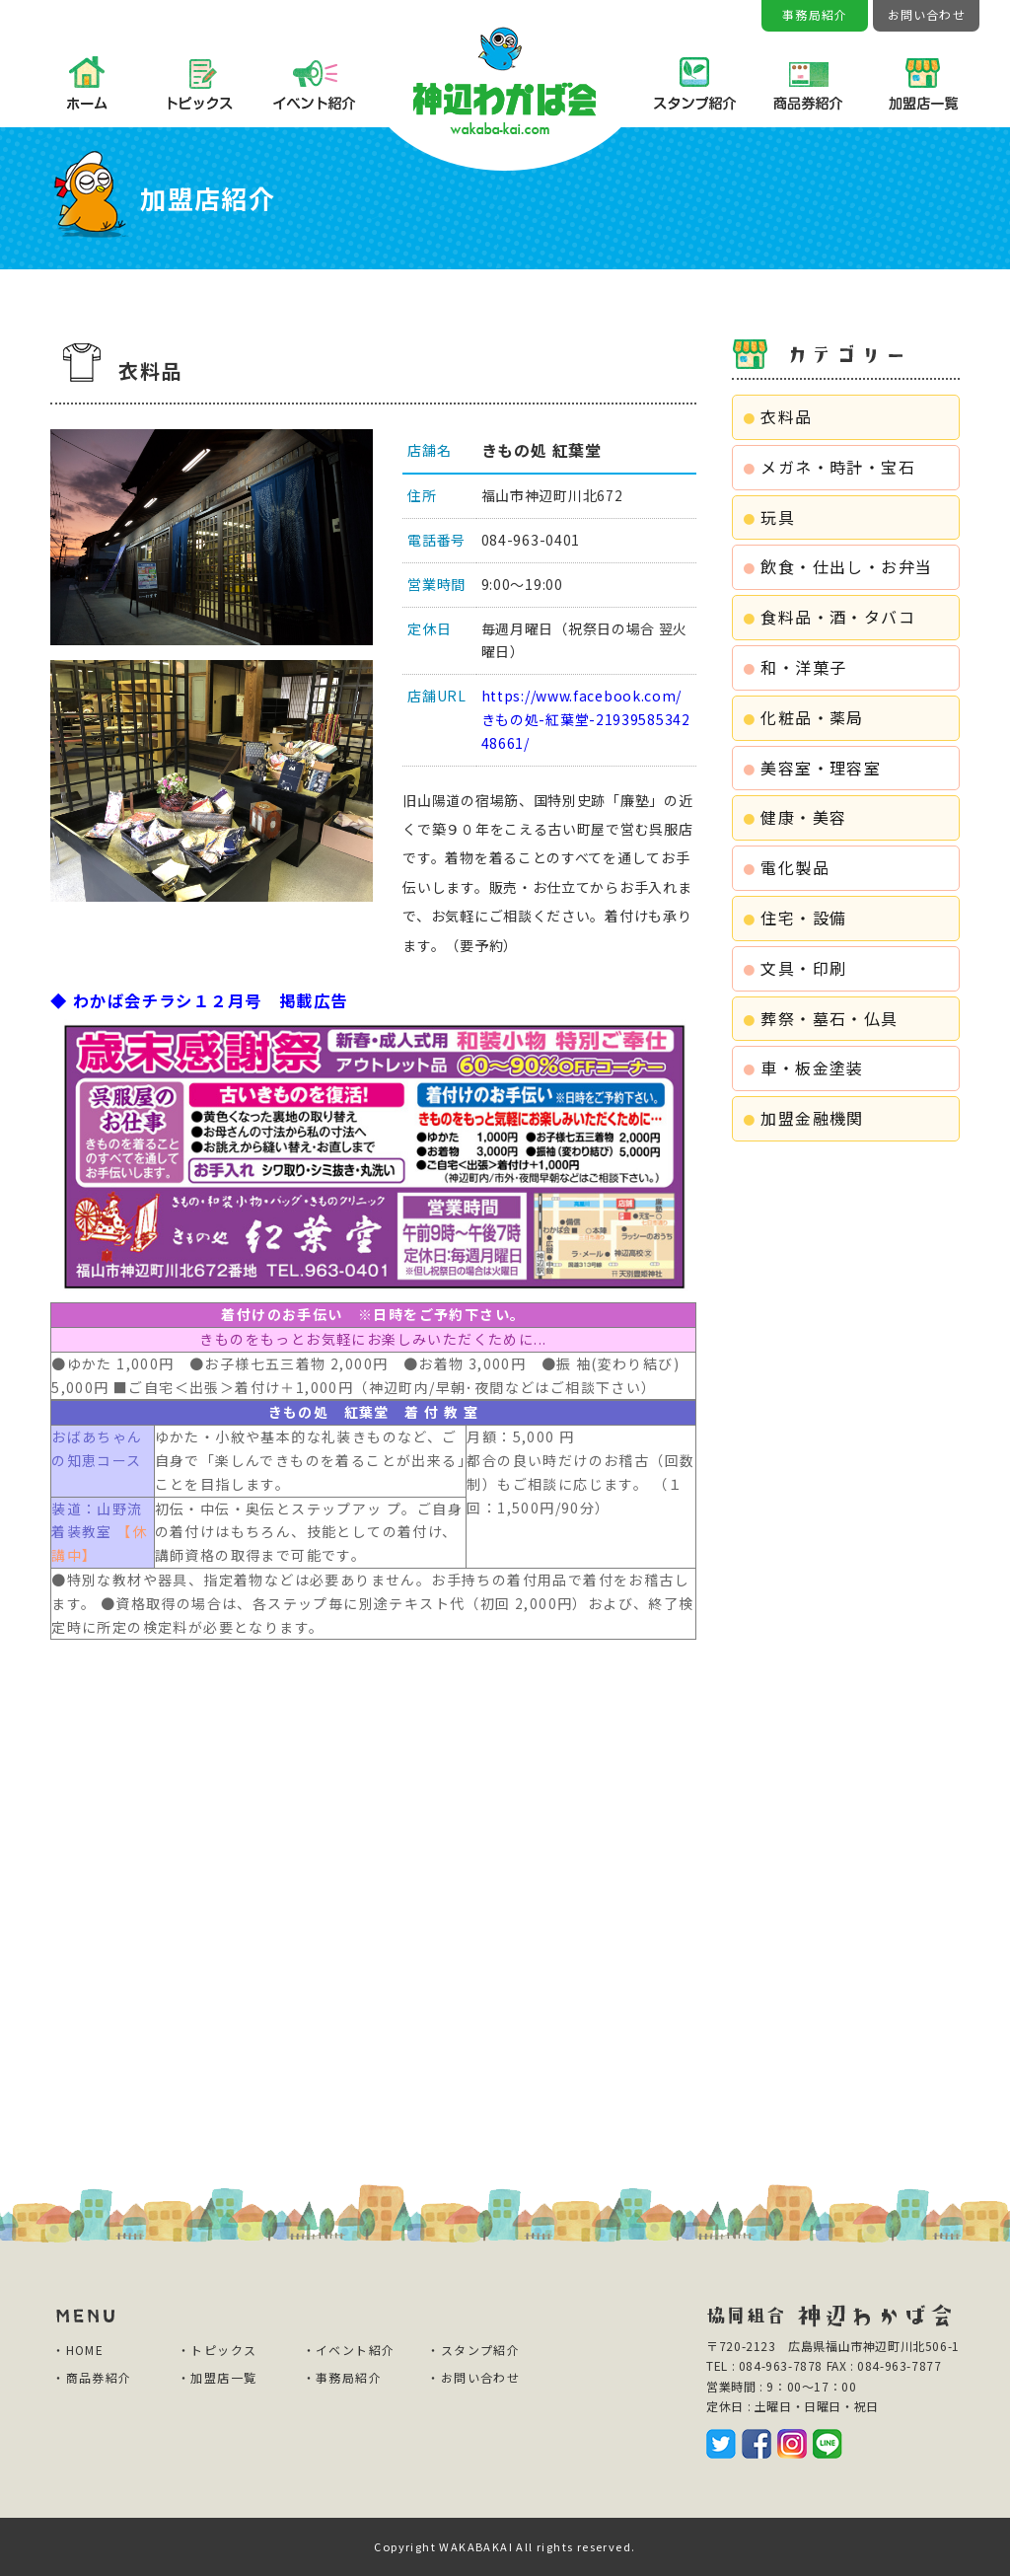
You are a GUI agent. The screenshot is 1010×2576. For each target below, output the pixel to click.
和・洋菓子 (803, 667)
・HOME (78, 2349)
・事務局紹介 (342, 2377)
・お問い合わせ (473, 2377)
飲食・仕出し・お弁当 (846, 566)
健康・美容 (803, 817)
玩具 (777, 517)
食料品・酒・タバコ (837, 616)
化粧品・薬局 (811, 717)
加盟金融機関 (811, 1118)
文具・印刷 (803, 968)
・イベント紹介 (349, 2349)
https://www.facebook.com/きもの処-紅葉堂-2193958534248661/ (585, 719)
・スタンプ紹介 (473, 2349)
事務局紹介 (814, 14)
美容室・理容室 (820, 767)
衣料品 (786, 416)
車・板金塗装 (811, 1067)
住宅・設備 (803, 917)
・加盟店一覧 (217, 2377)
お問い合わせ (927, 14)
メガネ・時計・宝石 (837, 466)
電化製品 (795, 867)
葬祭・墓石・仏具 (829, 1018)
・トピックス (217, 2349)
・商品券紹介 (91, 2377)
